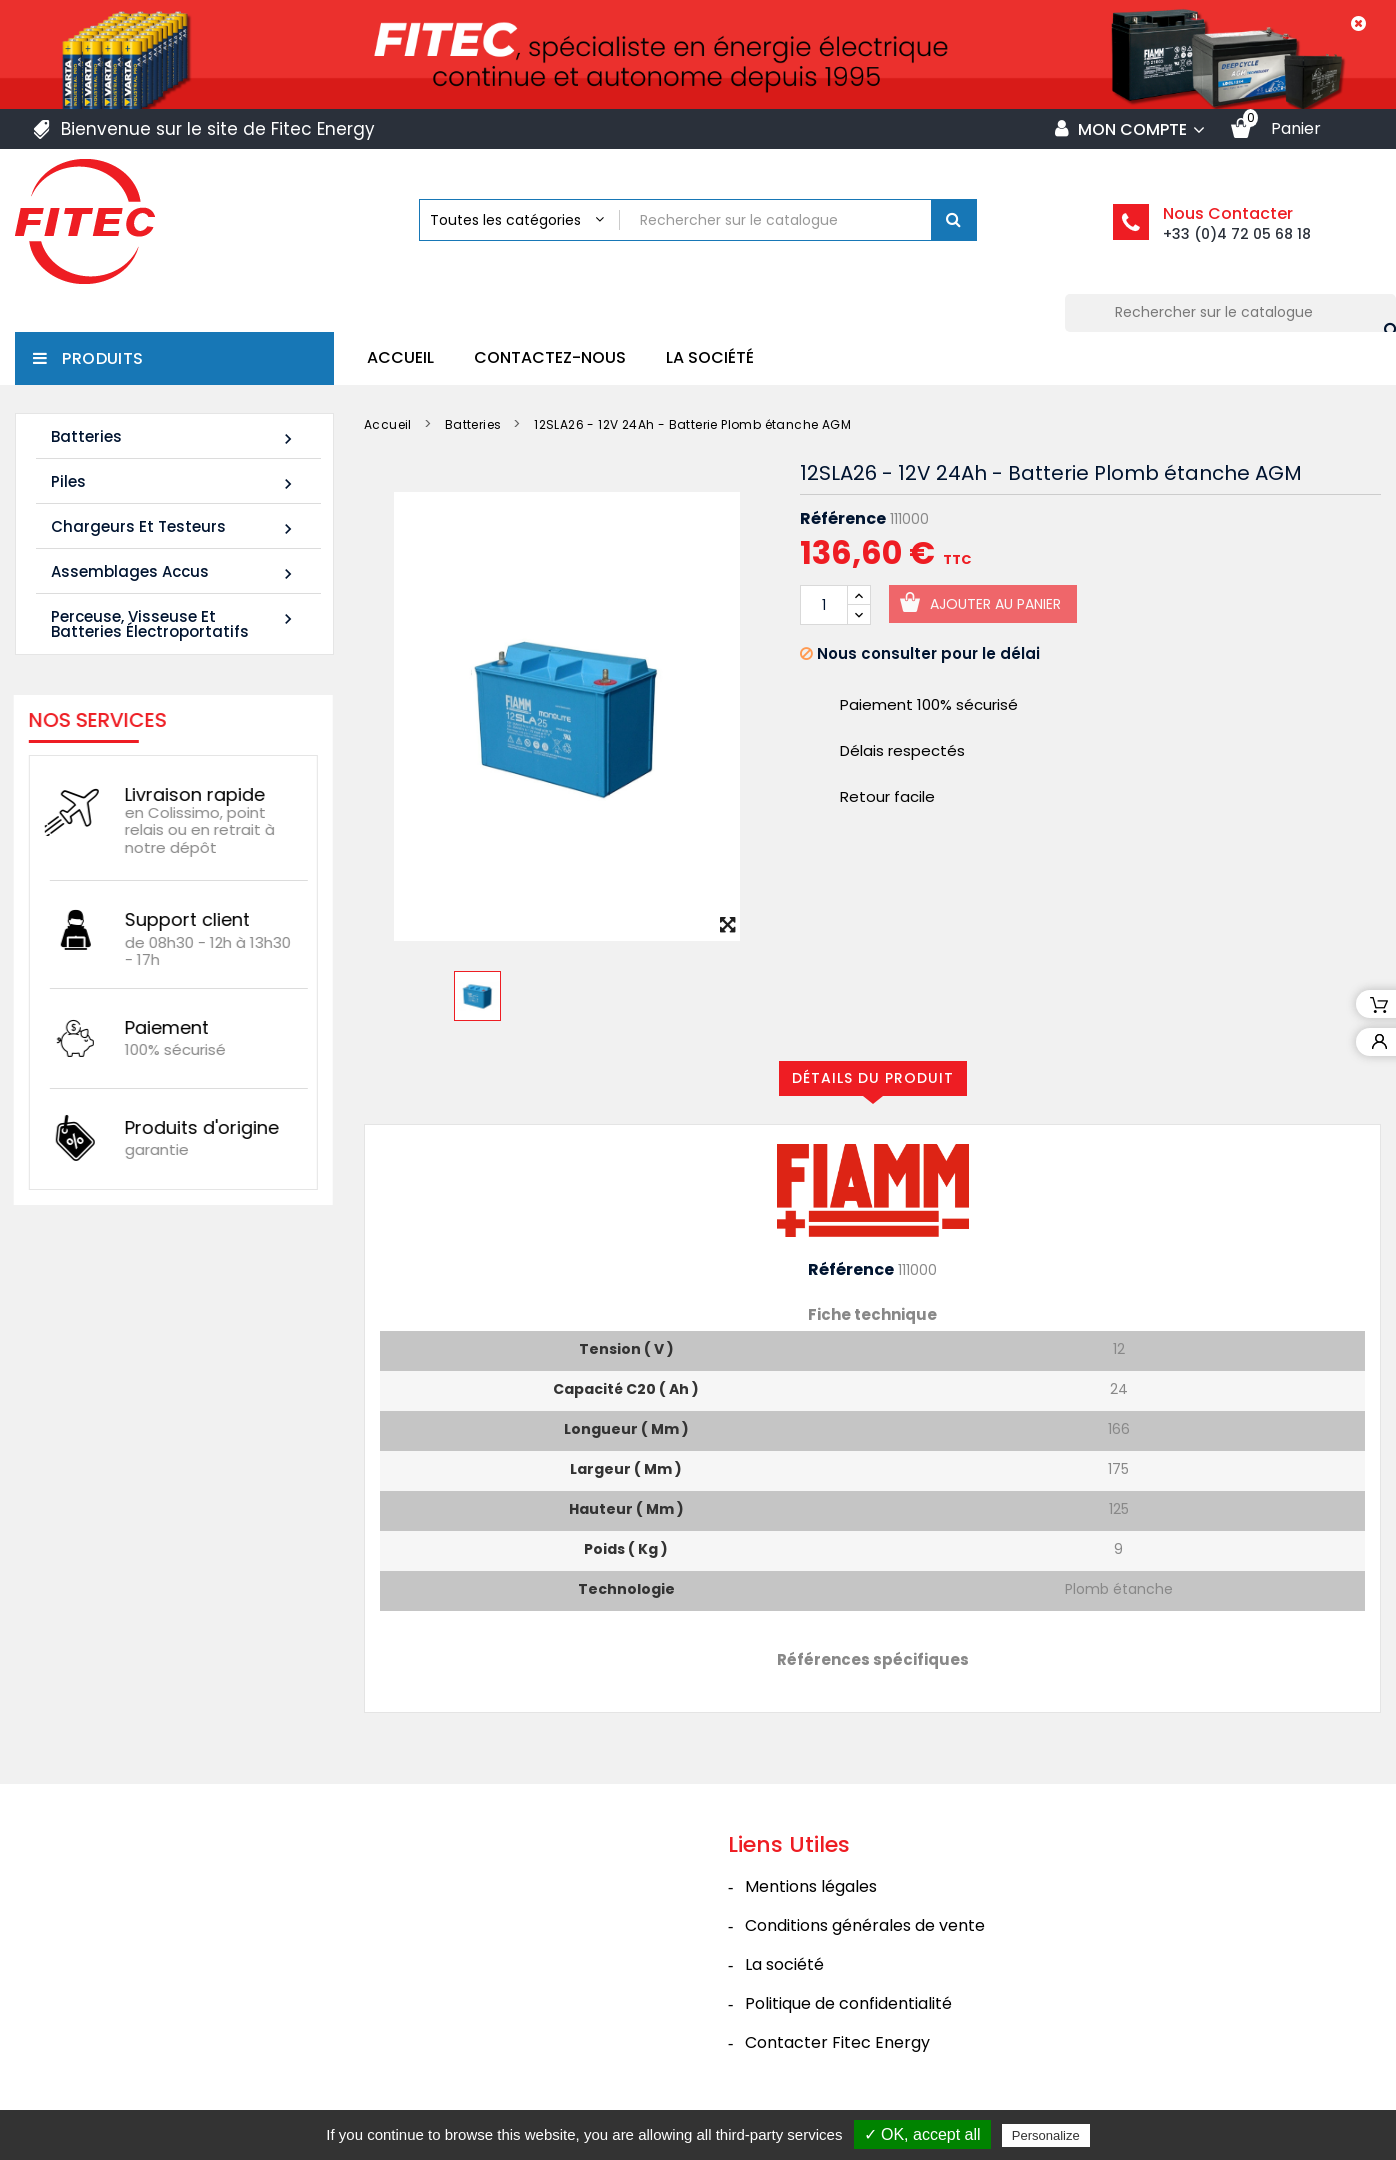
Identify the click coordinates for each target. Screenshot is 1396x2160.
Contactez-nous (550, 357)
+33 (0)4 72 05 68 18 (1237, 234)
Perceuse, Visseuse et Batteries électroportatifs (174, 624)
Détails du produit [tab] (873, 1078)
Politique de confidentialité (848, 2003)
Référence (843, 519)
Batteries (174, 437)
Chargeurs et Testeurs (174, 527)
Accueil (400, 357)
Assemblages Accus (174, 572)
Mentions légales (811, 1886)
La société (710, 357)
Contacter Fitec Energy (837, 2042)
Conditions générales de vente (865, 1925)
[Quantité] (824, 605)
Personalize (1046, 2135)
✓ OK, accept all (922, 2134)
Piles (174, 482)
